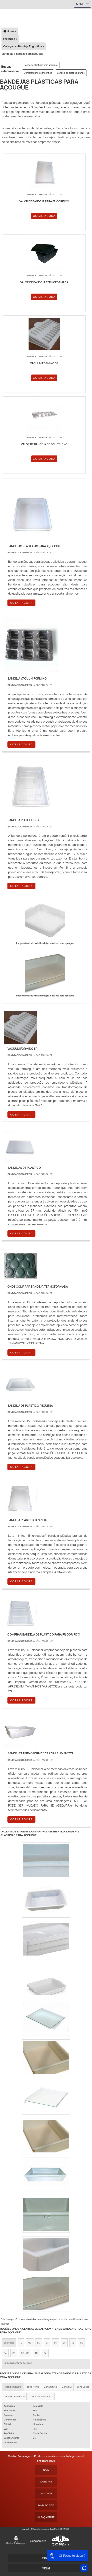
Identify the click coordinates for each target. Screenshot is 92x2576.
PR (55, 2342)
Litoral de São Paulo (40, 2396)
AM (36, 2353)
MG (29, 2342)
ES (38, 2342)
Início (46, 2469)
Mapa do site (46, 2505)
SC (64, 2342)
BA (5, 2353)
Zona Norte (33, 2386)
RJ (21, 2342)
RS (72, 2342)
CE (13, 2353)
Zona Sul (67, 2386)
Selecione (9, 2342)
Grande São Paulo (15, 2396)
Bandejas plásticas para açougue (40, 65)
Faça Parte (46, 2517)
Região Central (13, 2386)
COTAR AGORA (44, 215)
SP (47, 2342)
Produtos (46, 2493)
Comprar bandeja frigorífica (38, 72)
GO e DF (25, 2353)
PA (45, 2353)
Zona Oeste (50, 2386)
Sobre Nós (46, 2481)
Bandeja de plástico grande (71, 72)
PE (81, 2342)
